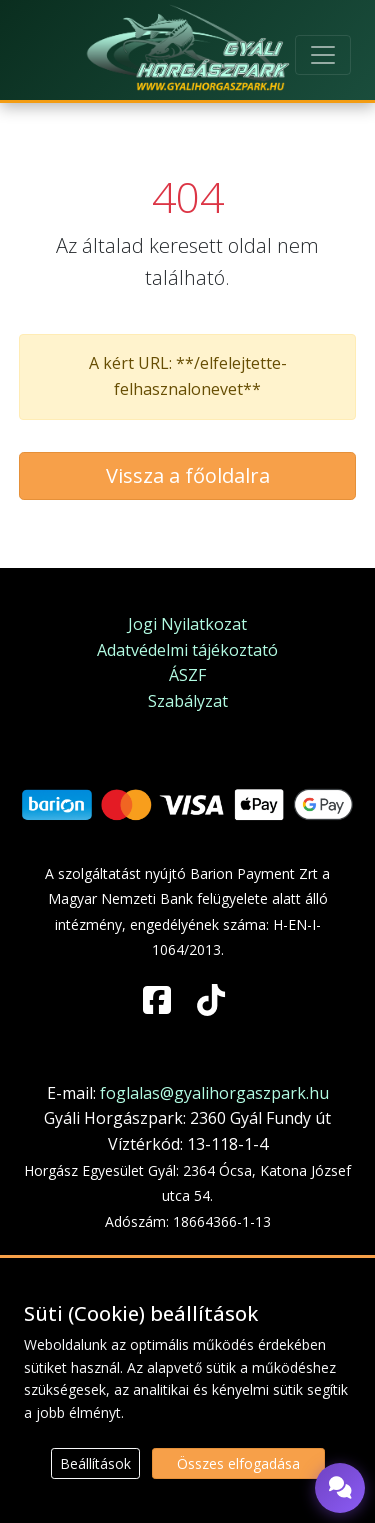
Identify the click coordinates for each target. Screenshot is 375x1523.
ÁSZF (187, 675)
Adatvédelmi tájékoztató (187, 650)
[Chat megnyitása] (340, 1488)
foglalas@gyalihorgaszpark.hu (214, 1093)
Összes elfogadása (238, 1463)
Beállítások (95, 1463)
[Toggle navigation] (323, 55)
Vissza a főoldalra (188, 475)
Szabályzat (188, 701)
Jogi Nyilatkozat (187, 624)
